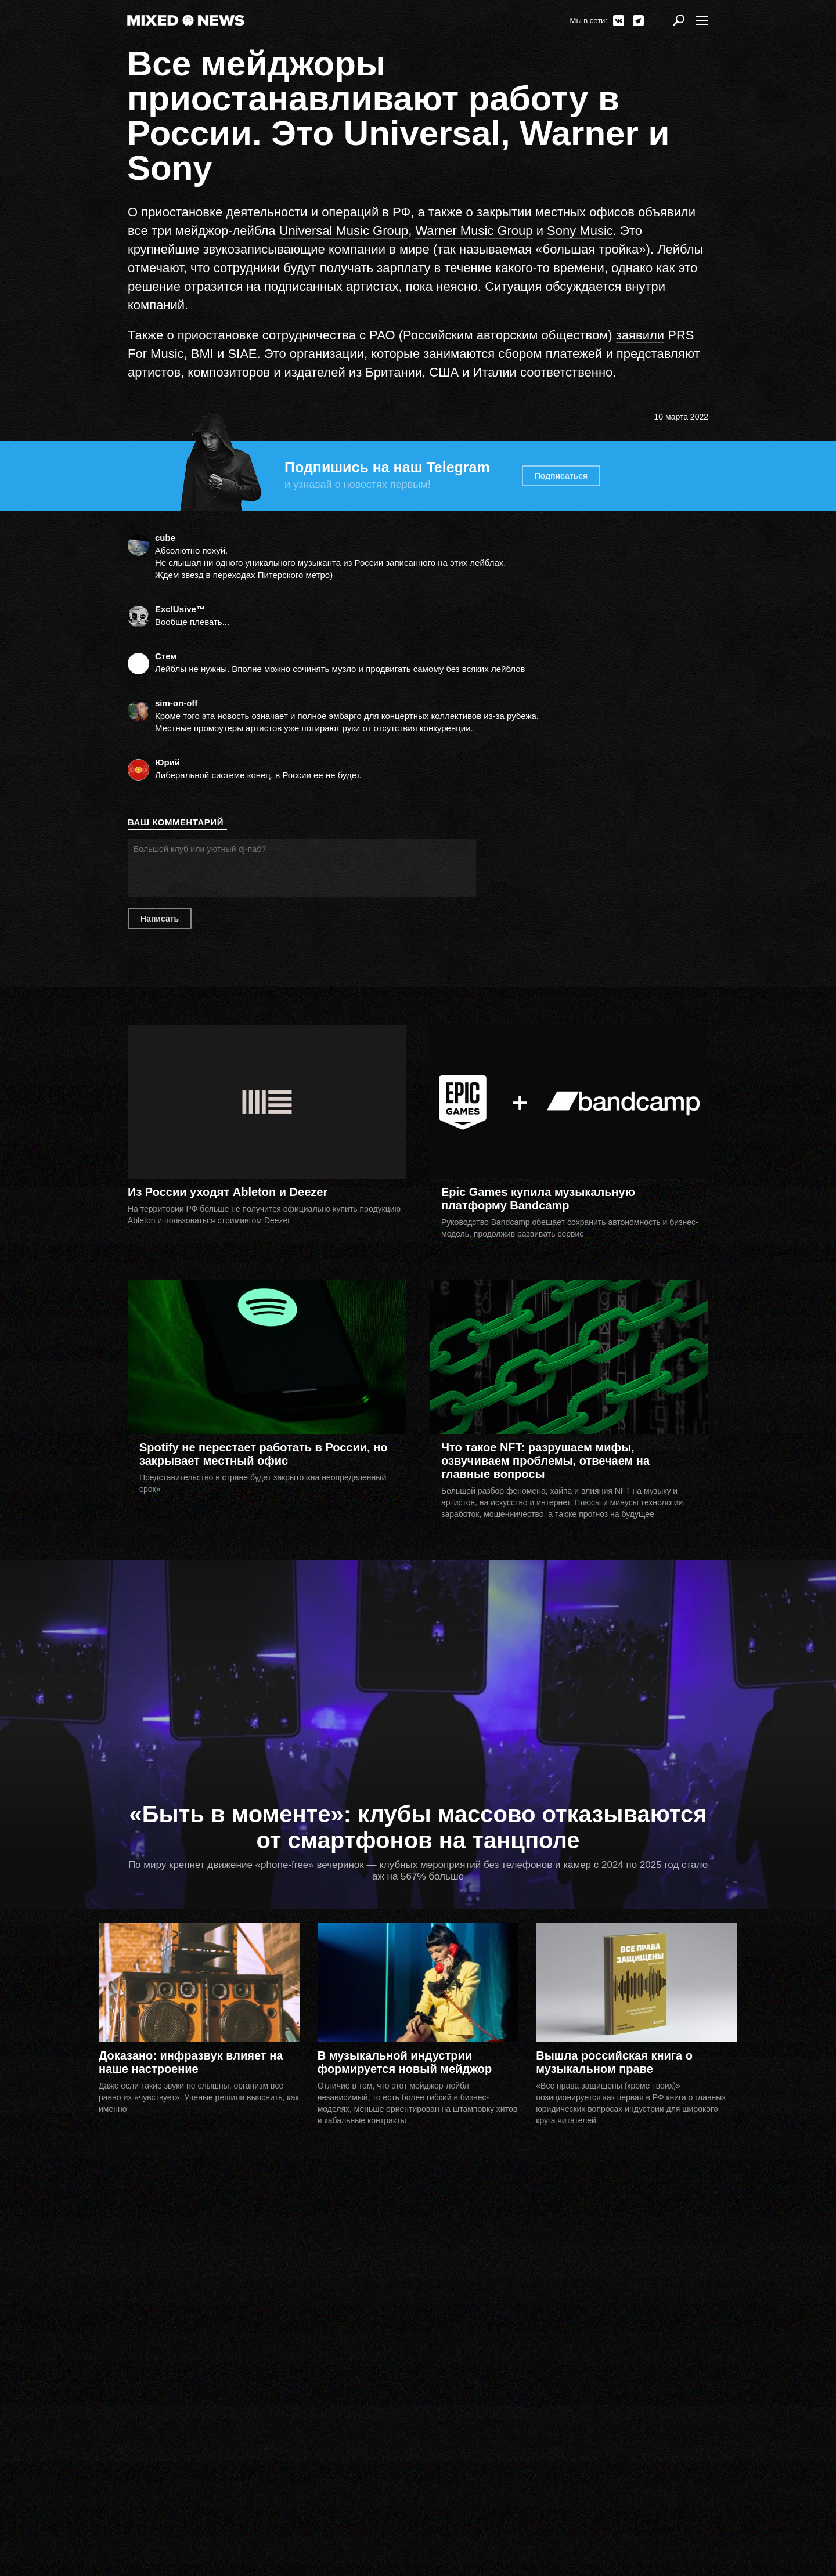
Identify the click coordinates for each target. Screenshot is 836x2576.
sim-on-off (176, 703)
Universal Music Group (344, 230)
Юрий (167, 762)
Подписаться (561, 475)
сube (165, 538)
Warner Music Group (473, 230)
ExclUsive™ (180, 609)
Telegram (638, 20)
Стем (165, 656)
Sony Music (580, 230)
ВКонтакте (618, 20)
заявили (640, 335)
